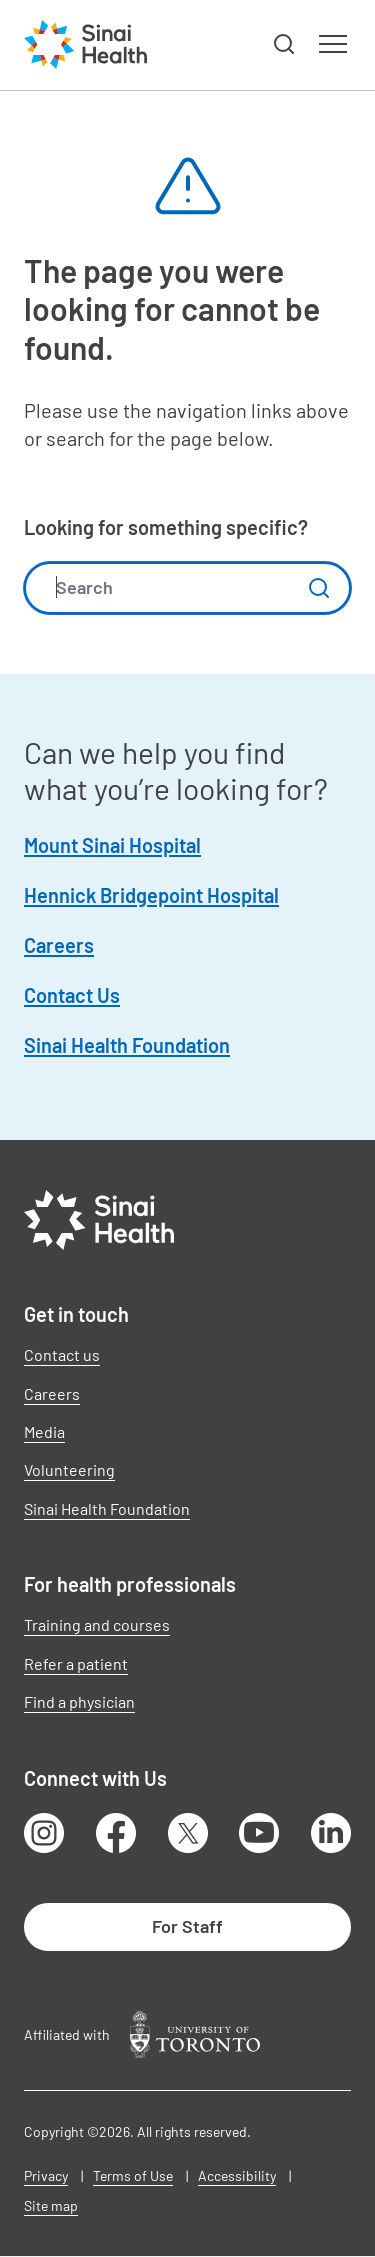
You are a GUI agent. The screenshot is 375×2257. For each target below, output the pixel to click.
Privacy (46, 2175)
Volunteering (69, 1469)
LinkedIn (331, 1833)
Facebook (116, 1833)
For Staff (187, 1926)
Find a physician (79, 1701)
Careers (59, 945)
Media (44, 1431)
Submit (319, 588)
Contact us (62, 1354)
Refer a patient (76, 1663)
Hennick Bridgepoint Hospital (151, 895)
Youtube (259, 1833)
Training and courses (97, 1624)
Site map (51, 2205)
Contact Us (72, 995)
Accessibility (237, 2175)
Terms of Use (133, 2175)
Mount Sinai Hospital (112, 845)
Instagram (44, 1833)
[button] (285, 45)
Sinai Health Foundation (127, 1045)
